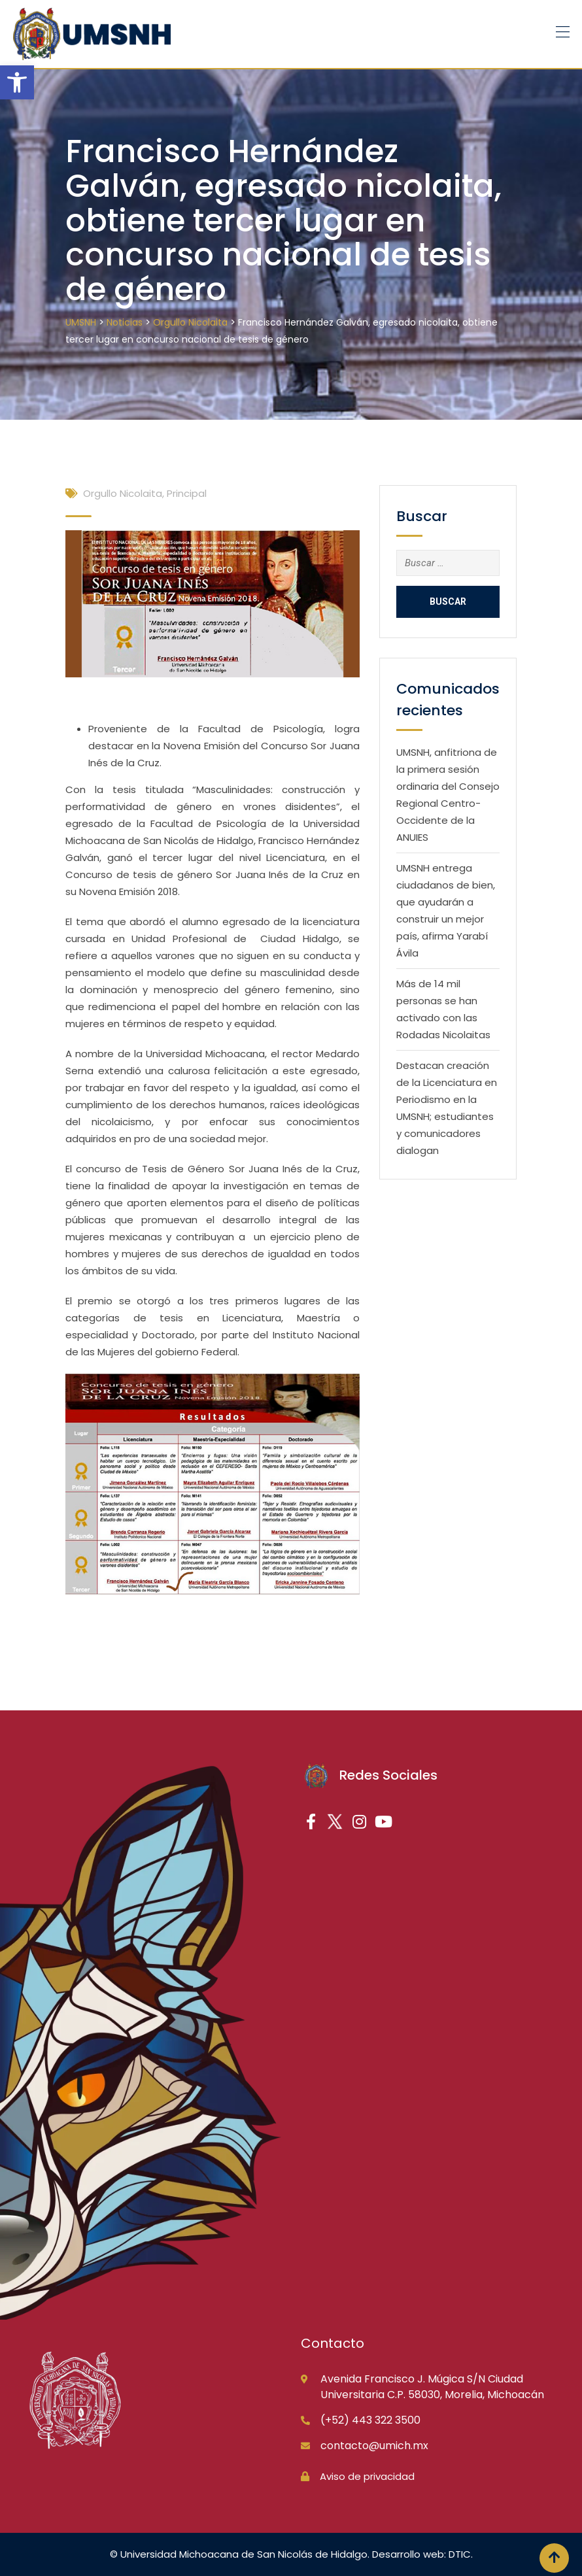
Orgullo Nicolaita (122, 493)
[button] (17, 82)
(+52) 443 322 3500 (370, 2420)
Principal (187, 493)
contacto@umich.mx (374, 2445)
